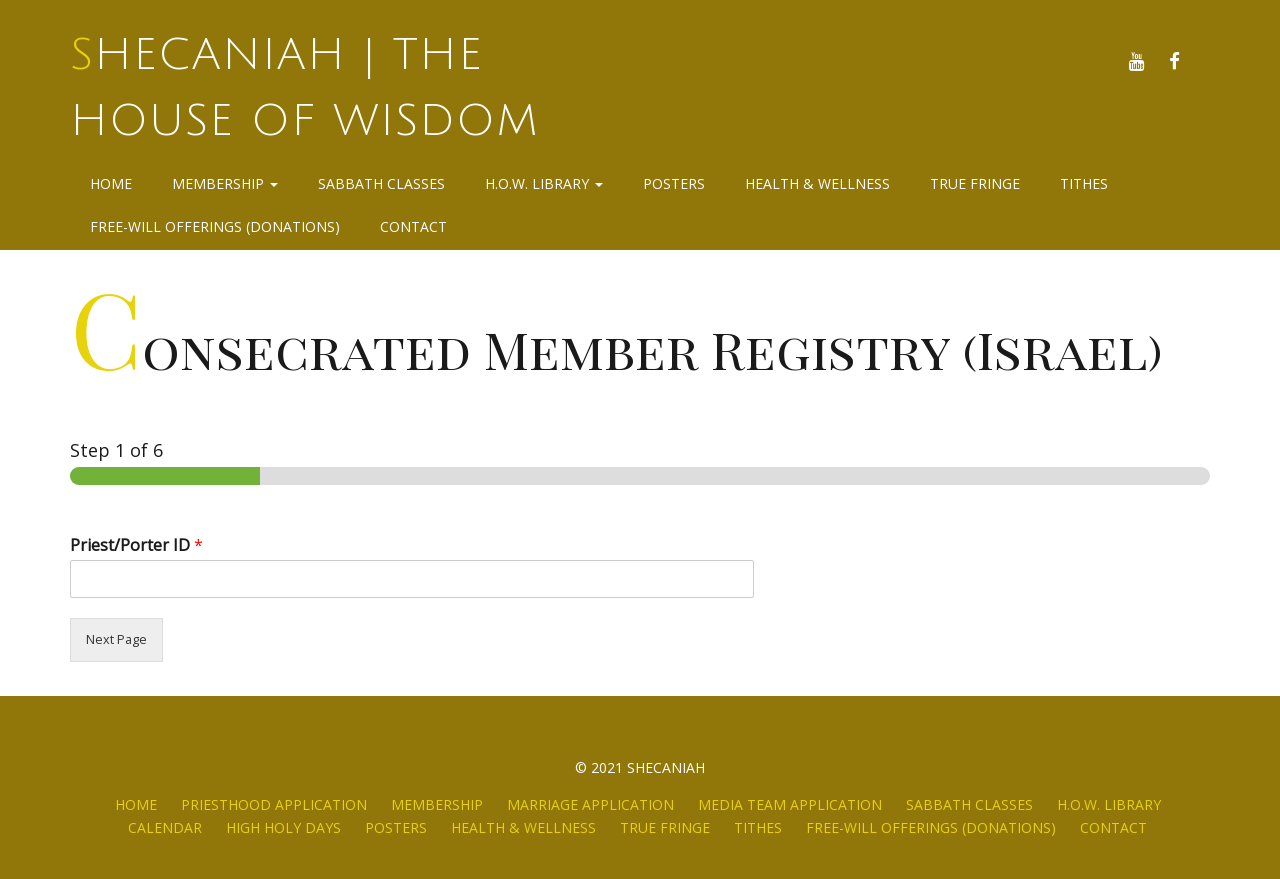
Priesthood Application (274, 804)
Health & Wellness (817, 183)
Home (111, 183)
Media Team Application (790, 804)
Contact (413, 226)
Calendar (165, 827)
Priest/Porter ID (136, 545)
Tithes (1084, 183)
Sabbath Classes (381, 183)
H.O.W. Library (544, 183)
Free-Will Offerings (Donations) (215, 226)
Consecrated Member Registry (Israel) (616, 348)
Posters (674, 183)
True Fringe (975, 183)
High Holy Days (283, 827)
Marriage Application (590, 804)
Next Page (116, 639)
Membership (225, 183)
